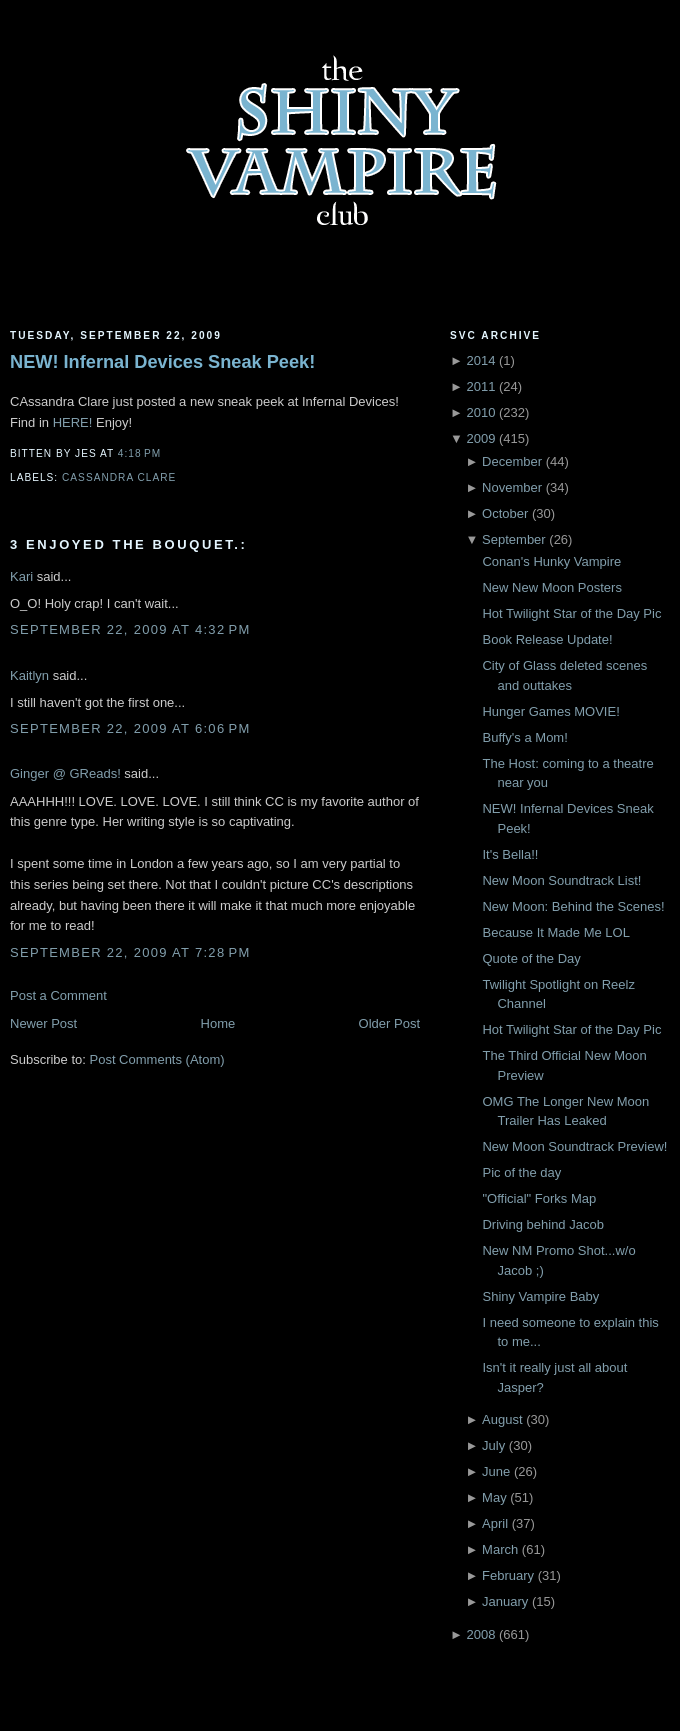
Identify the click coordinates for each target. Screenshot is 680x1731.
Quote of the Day (531, 958)
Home (218, 1023)
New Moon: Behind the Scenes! (573, 906)
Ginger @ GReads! (65, 773)
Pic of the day (521, 1172)
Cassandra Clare (119, 477)
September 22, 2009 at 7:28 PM (130, 952)
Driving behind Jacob (542, 1224)
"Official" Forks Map (539, 1198)
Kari (21, 576)
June (496, 1471)
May (494, 1497)
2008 (480, 1634)
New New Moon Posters (551, 587)
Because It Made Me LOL (555, 932)
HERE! (73, 422)
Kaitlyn (29, 675)
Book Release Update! (547, 639)
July (493, 1445)
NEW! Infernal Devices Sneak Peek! (162, 362)
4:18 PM (139, 453)
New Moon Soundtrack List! (561, 880)
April (495, 1523)
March (500, 1549)
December (512, 461)
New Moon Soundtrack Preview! (574, 1146)
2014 (480, 360)
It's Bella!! (510, 854)
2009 (480, 438)
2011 (480, 386)
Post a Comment (58, 995)
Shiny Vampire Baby (540, 1296)
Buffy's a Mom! (524, 737)
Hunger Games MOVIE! (550, 711)
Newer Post (43, 1023)
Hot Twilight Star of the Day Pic (571, 613)
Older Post (389, 1023)
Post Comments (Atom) (157, 1059)
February (508, 1575)
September (514, 539)
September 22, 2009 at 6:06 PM (130, 728)
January (505, 1601)
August (502, 1419)
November (512, 487)
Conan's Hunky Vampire (551, 561)
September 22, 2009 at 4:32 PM (130, 629)
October (505, 513)
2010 (480, 412)
